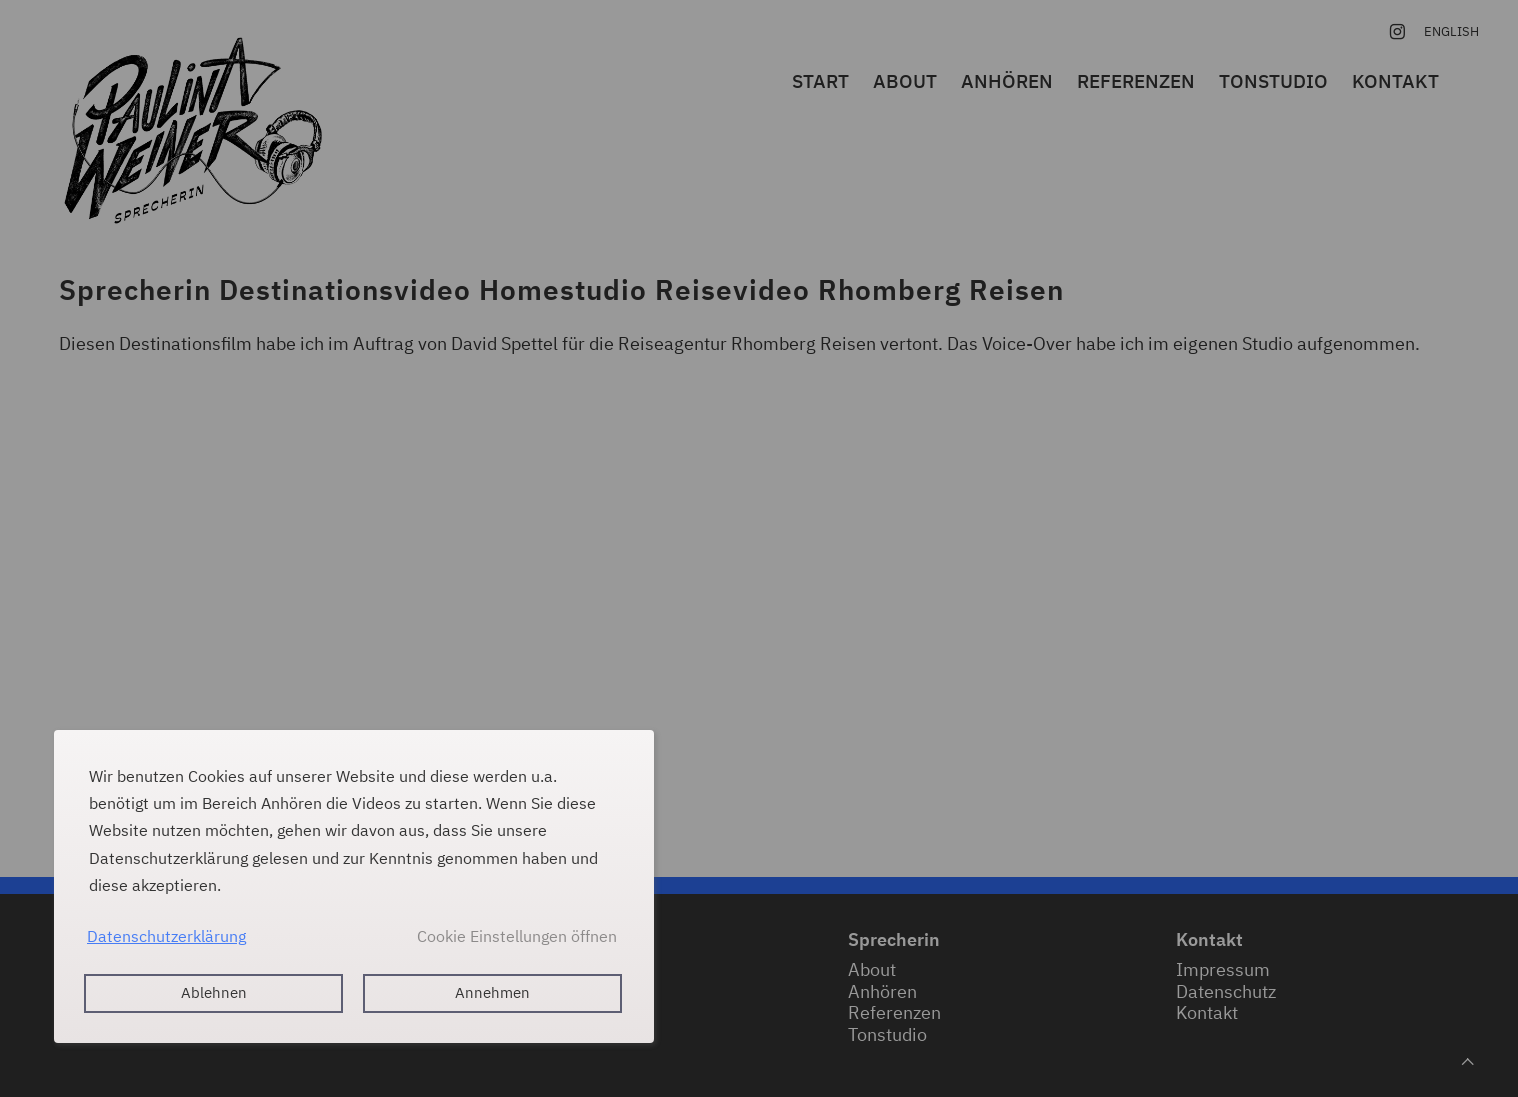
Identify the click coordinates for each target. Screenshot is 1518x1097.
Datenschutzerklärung (166, 936)
